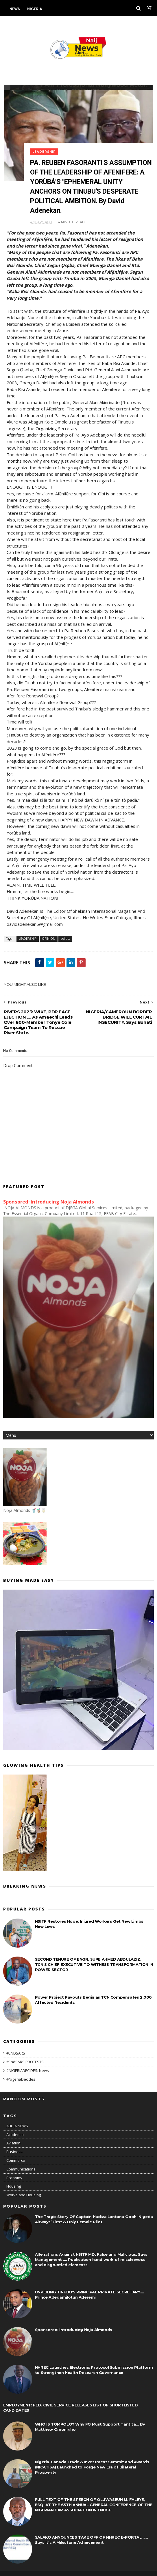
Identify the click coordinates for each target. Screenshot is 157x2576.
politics (64, 929)
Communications (21, 2159)
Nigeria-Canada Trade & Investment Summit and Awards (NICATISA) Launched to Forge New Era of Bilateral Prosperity (92, 2457)
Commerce (15, 2151)
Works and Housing (23, 2185)
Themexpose (33, 2568)
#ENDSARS (15, 2043)
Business (14, 2142)
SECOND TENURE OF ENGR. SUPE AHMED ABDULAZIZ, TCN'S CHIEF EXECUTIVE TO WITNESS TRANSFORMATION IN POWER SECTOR (94, 1955)
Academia (15, 2125)
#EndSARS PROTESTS (25, 2052)
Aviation (13, 2134)
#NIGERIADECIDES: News (27, 2061)
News (15, 8)
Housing (13, 2177)
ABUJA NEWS (17, 2116)
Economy (14, 2168)
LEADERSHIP (47, 147)
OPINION (48, 929)
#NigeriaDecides (20, 2070)
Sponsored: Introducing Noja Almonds (48, 1192)
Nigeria (34, 8)
